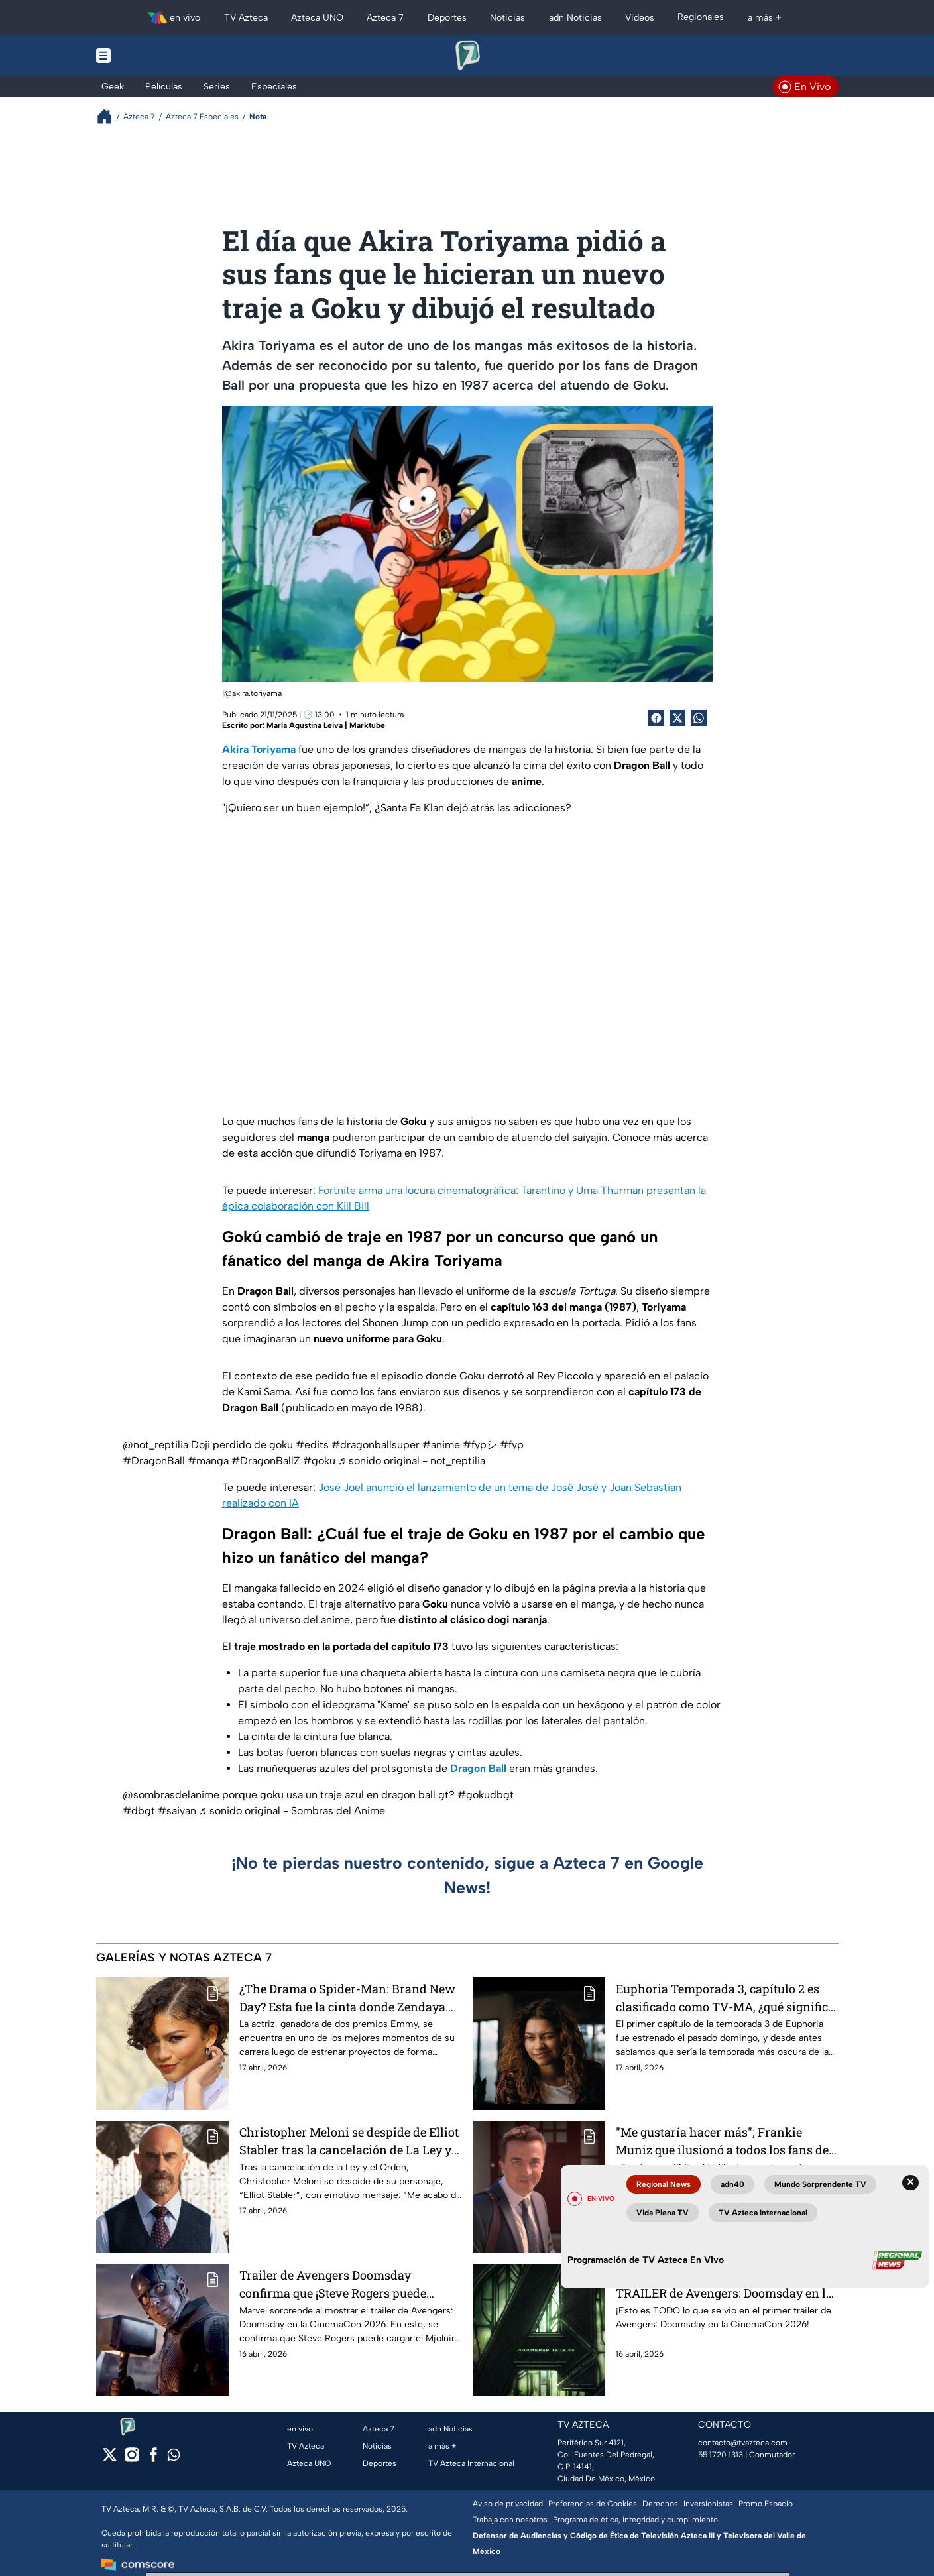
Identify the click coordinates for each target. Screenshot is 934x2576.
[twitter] (109, 2459)
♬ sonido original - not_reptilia (411, 1460)
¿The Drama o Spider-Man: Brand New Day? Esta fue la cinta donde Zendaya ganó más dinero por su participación (347, 1998)
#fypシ (480, 1444)
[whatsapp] (173, 2457)
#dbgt (139, 1810)
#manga (208, 1460)
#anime (441, 1444)
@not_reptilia (155, 1444)
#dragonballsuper (375, 1444)
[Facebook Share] (656, 718)
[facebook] (153, 2459)
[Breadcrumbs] (109, 116)
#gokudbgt (485, 1794)
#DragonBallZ (265, 1460)
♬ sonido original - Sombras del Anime (292, 1810)
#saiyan (177, 1810)
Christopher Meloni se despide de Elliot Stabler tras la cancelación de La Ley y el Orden (349, 2141)
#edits (312, 1444)
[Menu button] (149, 55)
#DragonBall (154, 1460)
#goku (319, 1460)
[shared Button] (699, 718)
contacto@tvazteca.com (743, 2442)
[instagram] (131, 2459)
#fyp (512, 1444)
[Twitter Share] (677, 718)
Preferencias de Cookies (592, 2503)
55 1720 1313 (720, 2454)
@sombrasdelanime (171, 1794)
